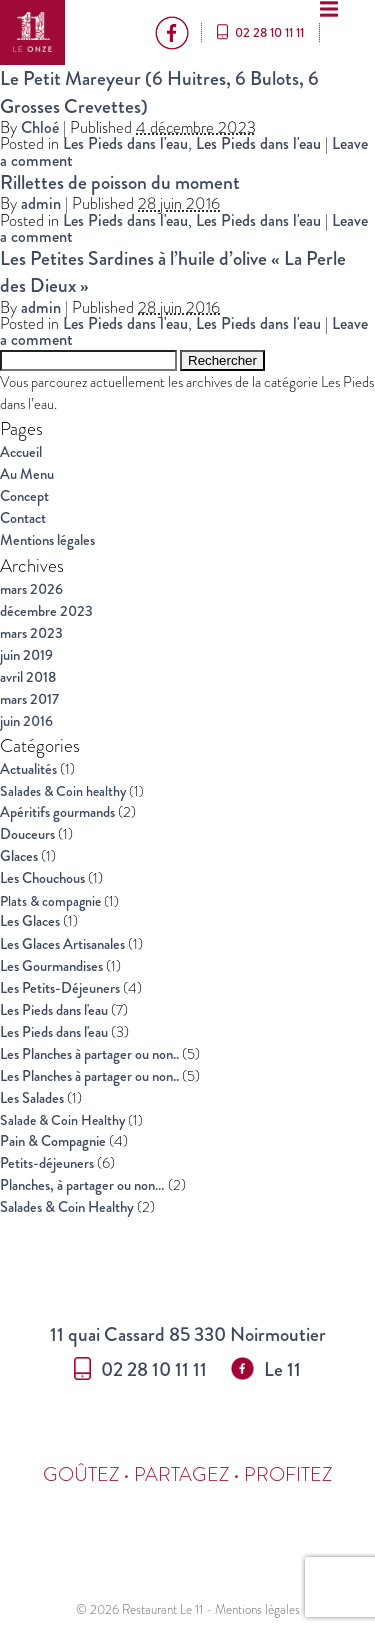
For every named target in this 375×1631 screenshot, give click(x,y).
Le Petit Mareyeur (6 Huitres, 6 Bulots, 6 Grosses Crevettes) (159, 91)
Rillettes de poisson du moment (120, 182)
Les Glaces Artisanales (62, 944)
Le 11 (266, 1369)
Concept (24, 496)
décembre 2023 (46, 611)
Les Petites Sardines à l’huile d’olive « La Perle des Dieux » (173, 271)
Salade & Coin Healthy (62, 1120)
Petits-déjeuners (47, 1163)
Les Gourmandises (51, 966)
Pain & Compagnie (53, 1141)
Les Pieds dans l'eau (125, 143)
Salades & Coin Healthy (67, 1207)
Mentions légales (47, 540)
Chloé (40, 127)
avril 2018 (28, 677)
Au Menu (27, 474)
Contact (23, 518)
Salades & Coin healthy (63, 791)
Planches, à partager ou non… (82, 1185)
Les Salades (32, 1098)
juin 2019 (26, 655)
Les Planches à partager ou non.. (89, 1054)
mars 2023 (31, 633)
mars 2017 (29, 699)
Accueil (21, 452)
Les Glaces (30, 921)
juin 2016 (26, 721)
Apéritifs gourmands (57, 812)
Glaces (19, 856)
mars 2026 (31, 589)
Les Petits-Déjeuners (60, 988)
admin (41, 203)
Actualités (28, 769)
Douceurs (27, 834)
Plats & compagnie (50, 901)
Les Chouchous (42, 878)
